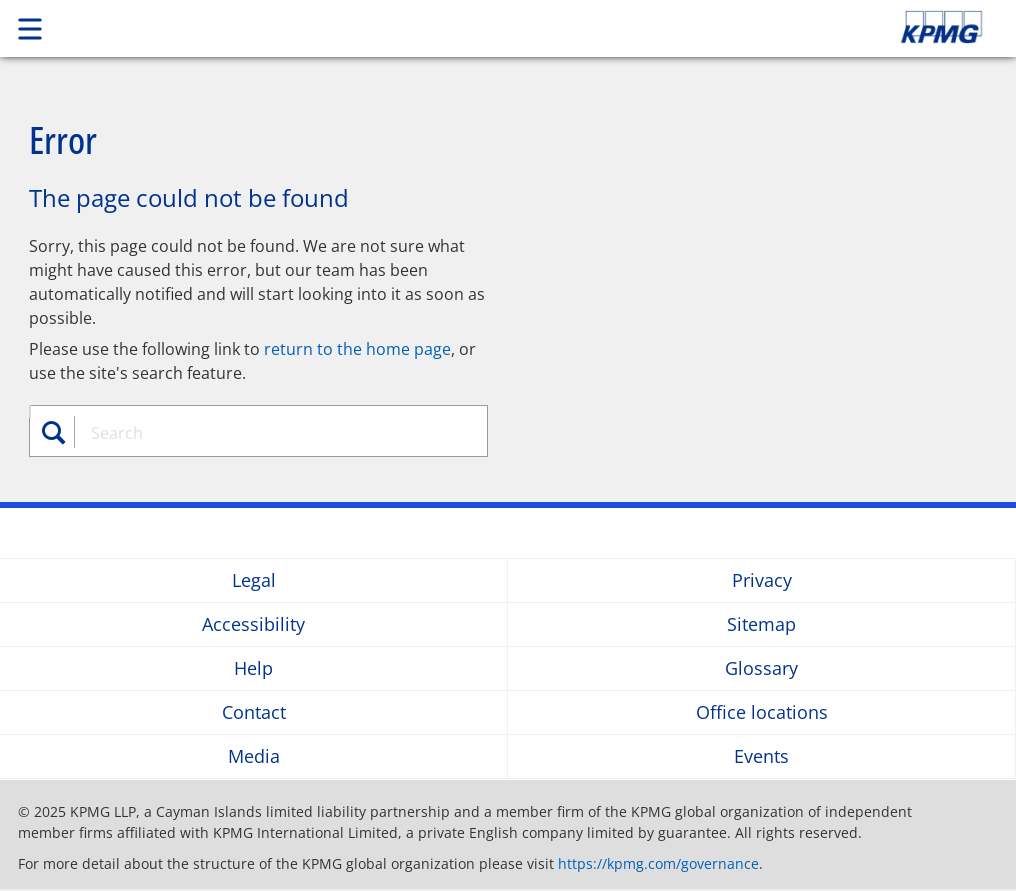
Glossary (761, 668)
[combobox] (269, 433)
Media (254, 756)
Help (253, 668)
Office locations (762, 712)
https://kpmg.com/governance (658, 863)
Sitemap (761, 624)
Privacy (762, 580)
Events (761, 756)
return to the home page (357, 349)
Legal (254, 580)
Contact (254, 712)
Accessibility (253, 624)
